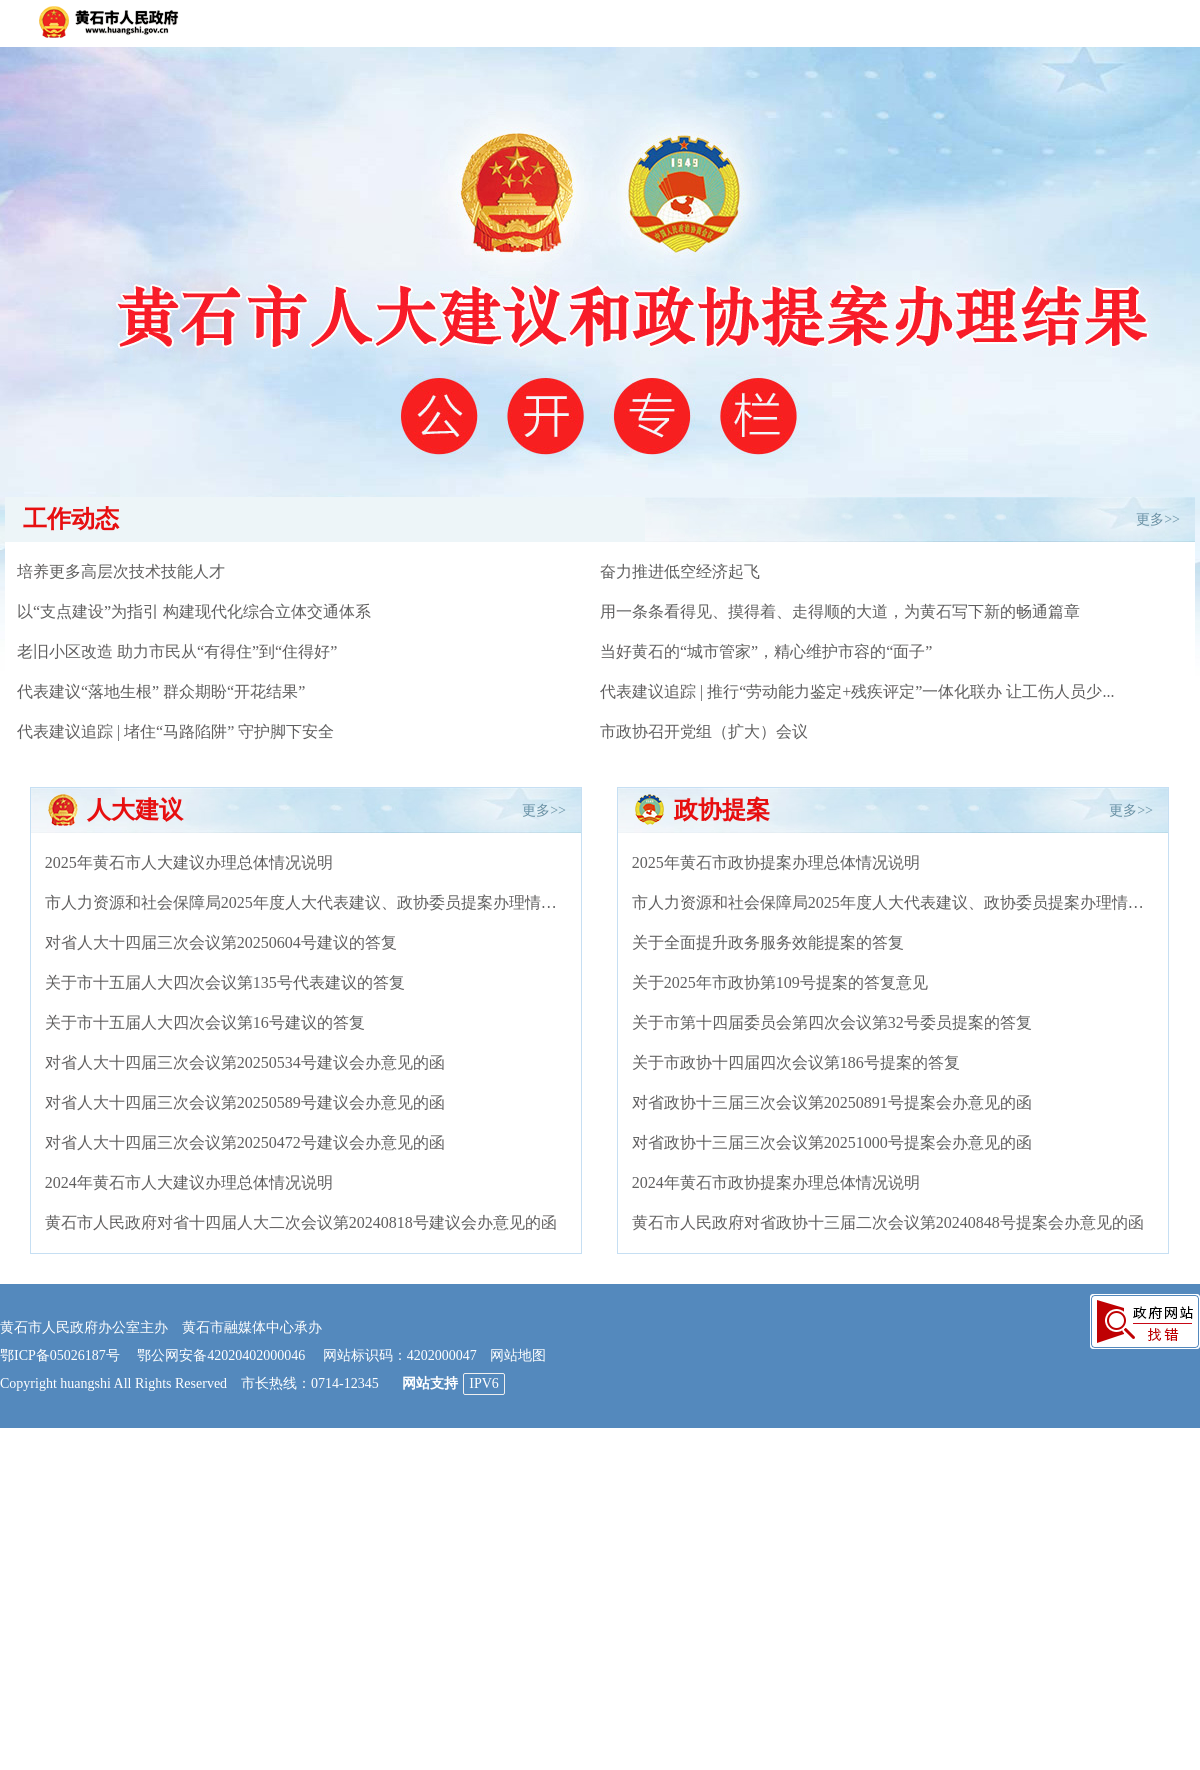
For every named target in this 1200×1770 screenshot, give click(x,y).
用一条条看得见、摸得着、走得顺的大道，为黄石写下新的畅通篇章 (840, 611)
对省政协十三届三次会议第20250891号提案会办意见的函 (832, 1102)
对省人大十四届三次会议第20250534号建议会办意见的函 (245, 1062)
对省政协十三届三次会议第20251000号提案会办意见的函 (832, 1142)
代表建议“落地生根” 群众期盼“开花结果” (161, 691)
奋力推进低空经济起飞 (680, 571)
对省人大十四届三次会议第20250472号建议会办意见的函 (245, 1142)
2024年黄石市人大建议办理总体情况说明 (189, 1182)
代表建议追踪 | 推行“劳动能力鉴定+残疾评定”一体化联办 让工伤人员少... (857, 691)
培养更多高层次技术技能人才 (121, 571)
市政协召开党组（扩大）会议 (704, 731)
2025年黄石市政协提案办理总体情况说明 (776, 862)
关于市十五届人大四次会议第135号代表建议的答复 (225, 982)
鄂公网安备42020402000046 (221, 1355)
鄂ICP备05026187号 (60, 1355)
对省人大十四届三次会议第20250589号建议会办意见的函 (245, 1102)
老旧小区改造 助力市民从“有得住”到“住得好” (177, 651)
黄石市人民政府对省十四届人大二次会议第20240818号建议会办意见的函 (301, 1222)
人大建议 (135, 810)
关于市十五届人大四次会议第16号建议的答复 (205, 1022)
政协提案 (722, 810)
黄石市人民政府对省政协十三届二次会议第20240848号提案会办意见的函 (888, 1222)
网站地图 (518, 1355)
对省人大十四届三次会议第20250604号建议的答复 (221, 942)
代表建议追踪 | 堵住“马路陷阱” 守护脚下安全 (175, 731)
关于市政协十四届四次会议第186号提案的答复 (796, 1062)
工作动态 (71, 519)
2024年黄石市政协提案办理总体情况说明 (776, 1182)
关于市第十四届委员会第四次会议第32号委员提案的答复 (832, 1022)
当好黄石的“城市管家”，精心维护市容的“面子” (766, 651)
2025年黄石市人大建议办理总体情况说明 (189, 862)
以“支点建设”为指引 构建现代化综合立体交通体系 (194, 611)
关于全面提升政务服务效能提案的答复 (768, 942)
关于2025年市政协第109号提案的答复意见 (780, 982)
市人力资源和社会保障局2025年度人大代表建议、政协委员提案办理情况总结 (317, 902)
